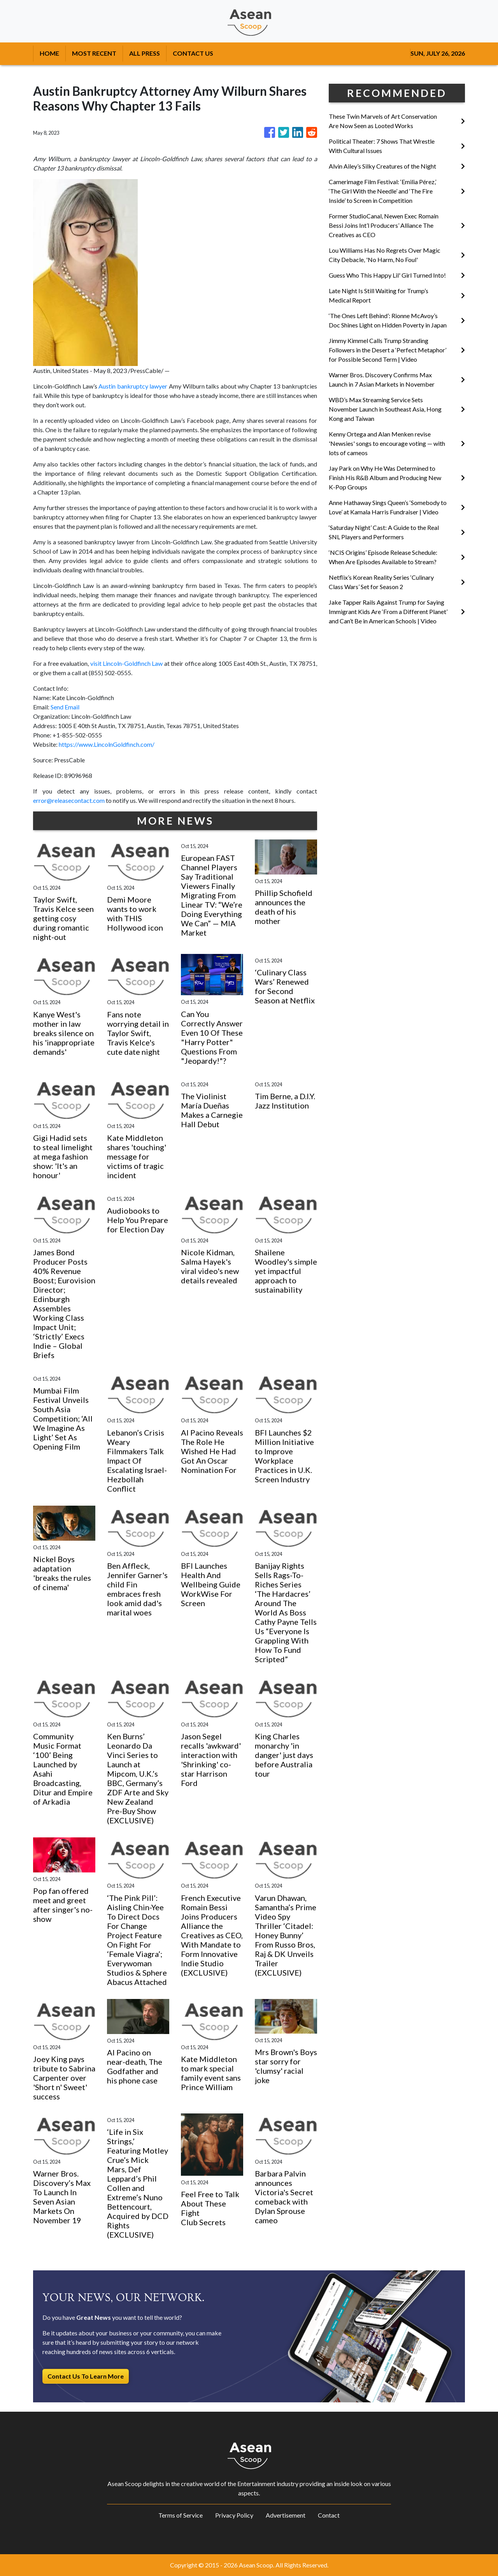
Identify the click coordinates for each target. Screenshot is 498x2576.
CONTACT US (193, 53)
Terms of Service (180, 2515)
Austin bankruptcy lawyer (132, 386)
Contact (329, 2515)
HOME (49, 53)
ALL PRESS (144, 53)
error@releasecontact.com (69, 800)
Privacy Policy (234, 2515)
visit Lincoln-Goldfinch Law (126, 663)
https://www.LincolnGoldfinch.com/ (106, 744)
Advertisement (285, 2515)
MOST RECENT (94, 53)
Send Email (65, 707)
